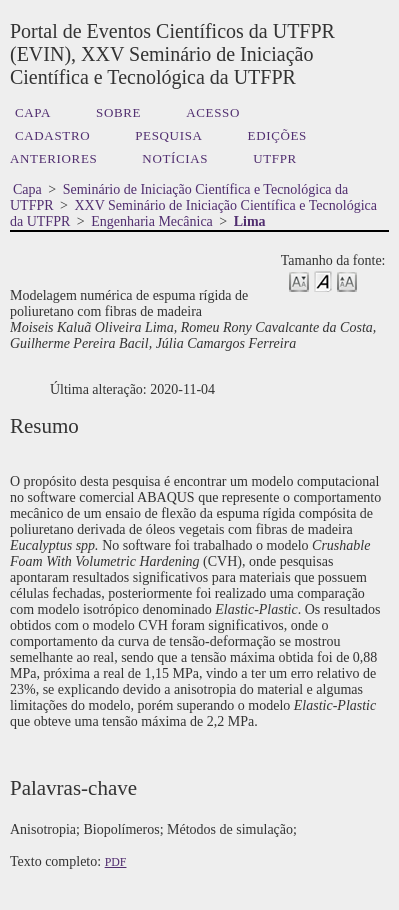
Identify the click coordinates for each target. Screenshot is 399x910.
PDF (116, 862)
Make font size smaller (299, 280)
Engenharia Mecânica (152, 221)
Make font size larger (347, 280)
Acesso (213, 112)
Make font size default (323, 280)
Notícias (175, 158)
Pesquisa (168, 135)
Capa (33, 112)
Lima (250, 221)
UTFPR (275, 158)
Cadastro (52, 135)
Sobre (118, 112)
